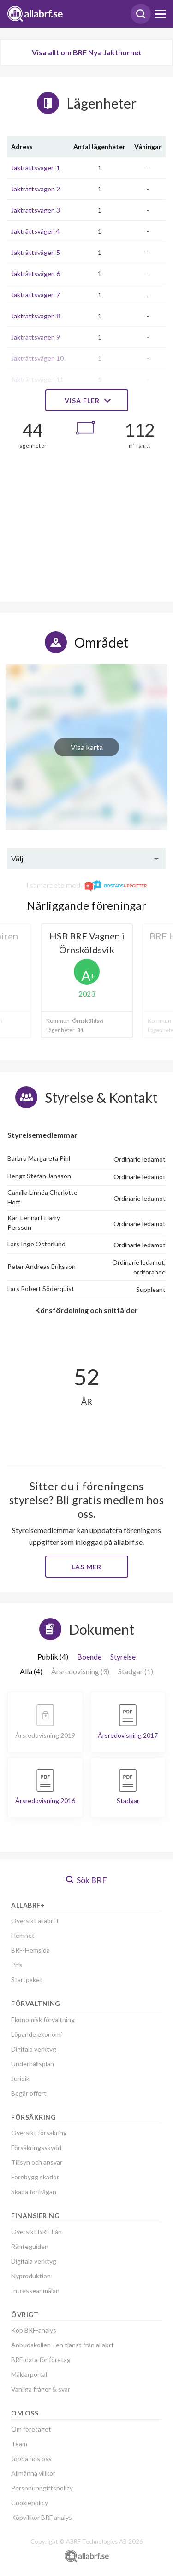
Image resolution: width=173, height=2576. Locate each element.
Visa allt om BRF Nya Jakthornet (87, 52)
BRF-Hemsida (30, 1950)
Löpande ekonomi (36, 2034)
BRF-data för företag (41, 2359)
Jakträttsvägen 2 (35, 189)
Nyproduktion (31, 2276)
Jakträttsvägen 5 (35, 252)
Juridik (20, 2078)
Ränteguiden (29, 2246)
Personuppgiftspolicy (42, 2488)
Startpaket (26, 1979)
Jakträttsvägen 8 (35, 316)
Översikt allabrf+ (35, 1921)
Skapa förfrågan (33, 2192)
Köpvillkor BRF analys (41, 2517)
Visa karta (87, 747)
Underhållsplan (32, 2064)
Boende (89, 1656)
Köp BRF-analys (33, 2330)
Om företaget (31, 2429)
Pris (16, 1965)
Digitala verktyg (33, 2049)
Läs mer (86, 1567)
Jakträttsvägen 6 (35, 273)
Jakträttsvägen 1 (35, 168)
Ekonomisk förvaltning (43, 2019)
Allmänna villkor (33, 2473)
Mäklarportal (29, 2374)
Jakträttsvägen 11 (37, 379)
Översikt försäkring (39, 2133)
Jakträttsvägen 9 (35, 337)
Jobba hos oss (31, 2458)
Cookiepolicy (29, 2503)
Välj (17, 858)
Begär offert (29, 2093)
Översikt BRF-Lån (36, 2232)
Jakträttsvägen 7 (35, 295)
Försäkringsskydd (36, 2147)
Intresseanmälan (35, 2290)
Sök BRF (86, 1880)
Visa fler (87, 400)
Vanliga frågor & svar (40, 2389)
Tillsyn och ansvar (36, 2162)
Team (19, 2444)
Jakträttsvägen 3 (35, 210)
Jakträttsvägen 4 (35, 231)
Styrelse (123, 1656)
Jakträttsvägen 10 (37, 358)
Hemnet (23, 1935)
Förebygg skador (35, 2177)
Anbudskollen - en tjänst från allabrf (62, 2345)
